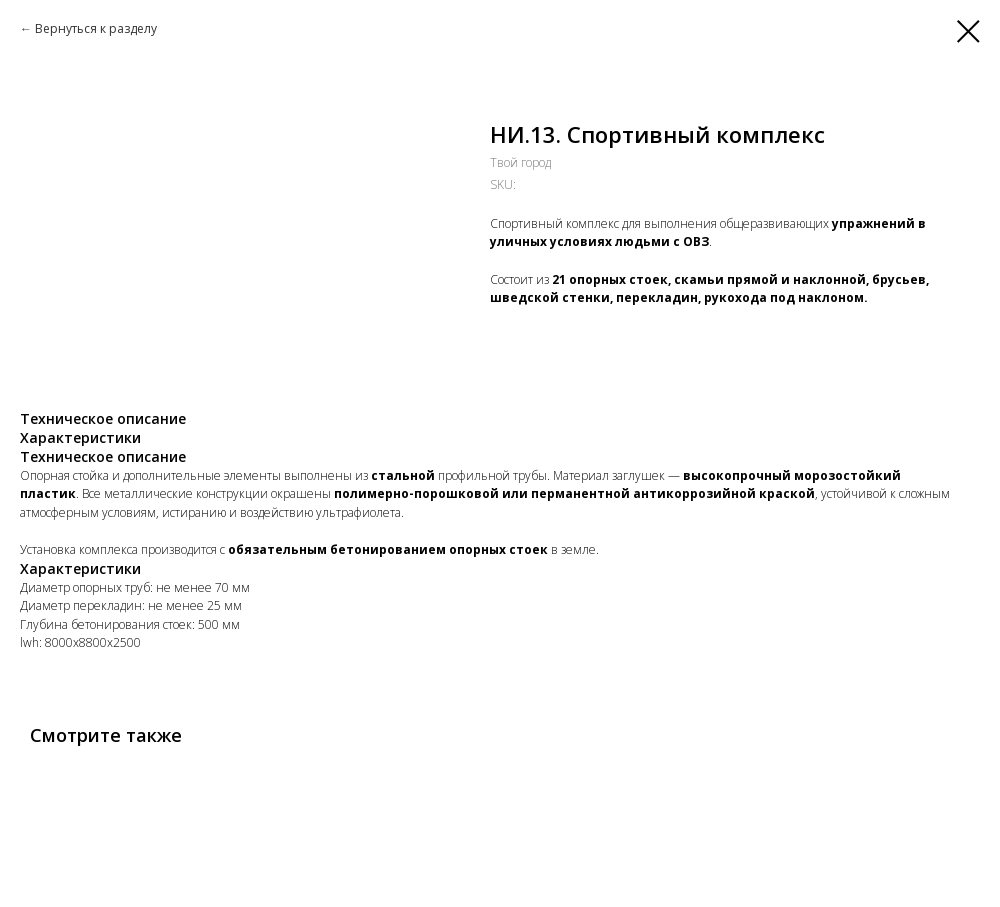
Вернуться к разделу (96, 28)
